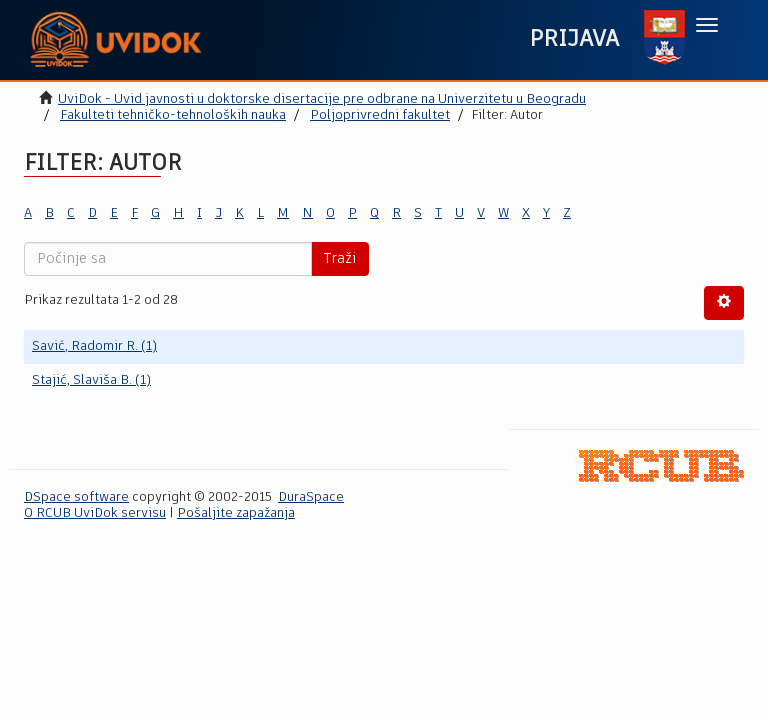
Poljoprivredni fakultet (380, 115)
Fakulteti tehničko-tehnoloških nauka (173, 115)
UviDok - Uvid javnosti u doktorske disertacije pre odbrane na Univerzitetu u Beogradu (322, 99)
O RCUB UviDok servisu (95, 513)
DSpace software (76, 497)
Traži (340, 259)
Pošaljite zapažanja (236, 513)
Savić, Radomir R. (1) (94, 346)
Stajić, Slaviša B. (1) (91, 380)
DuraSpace (311, 497)
